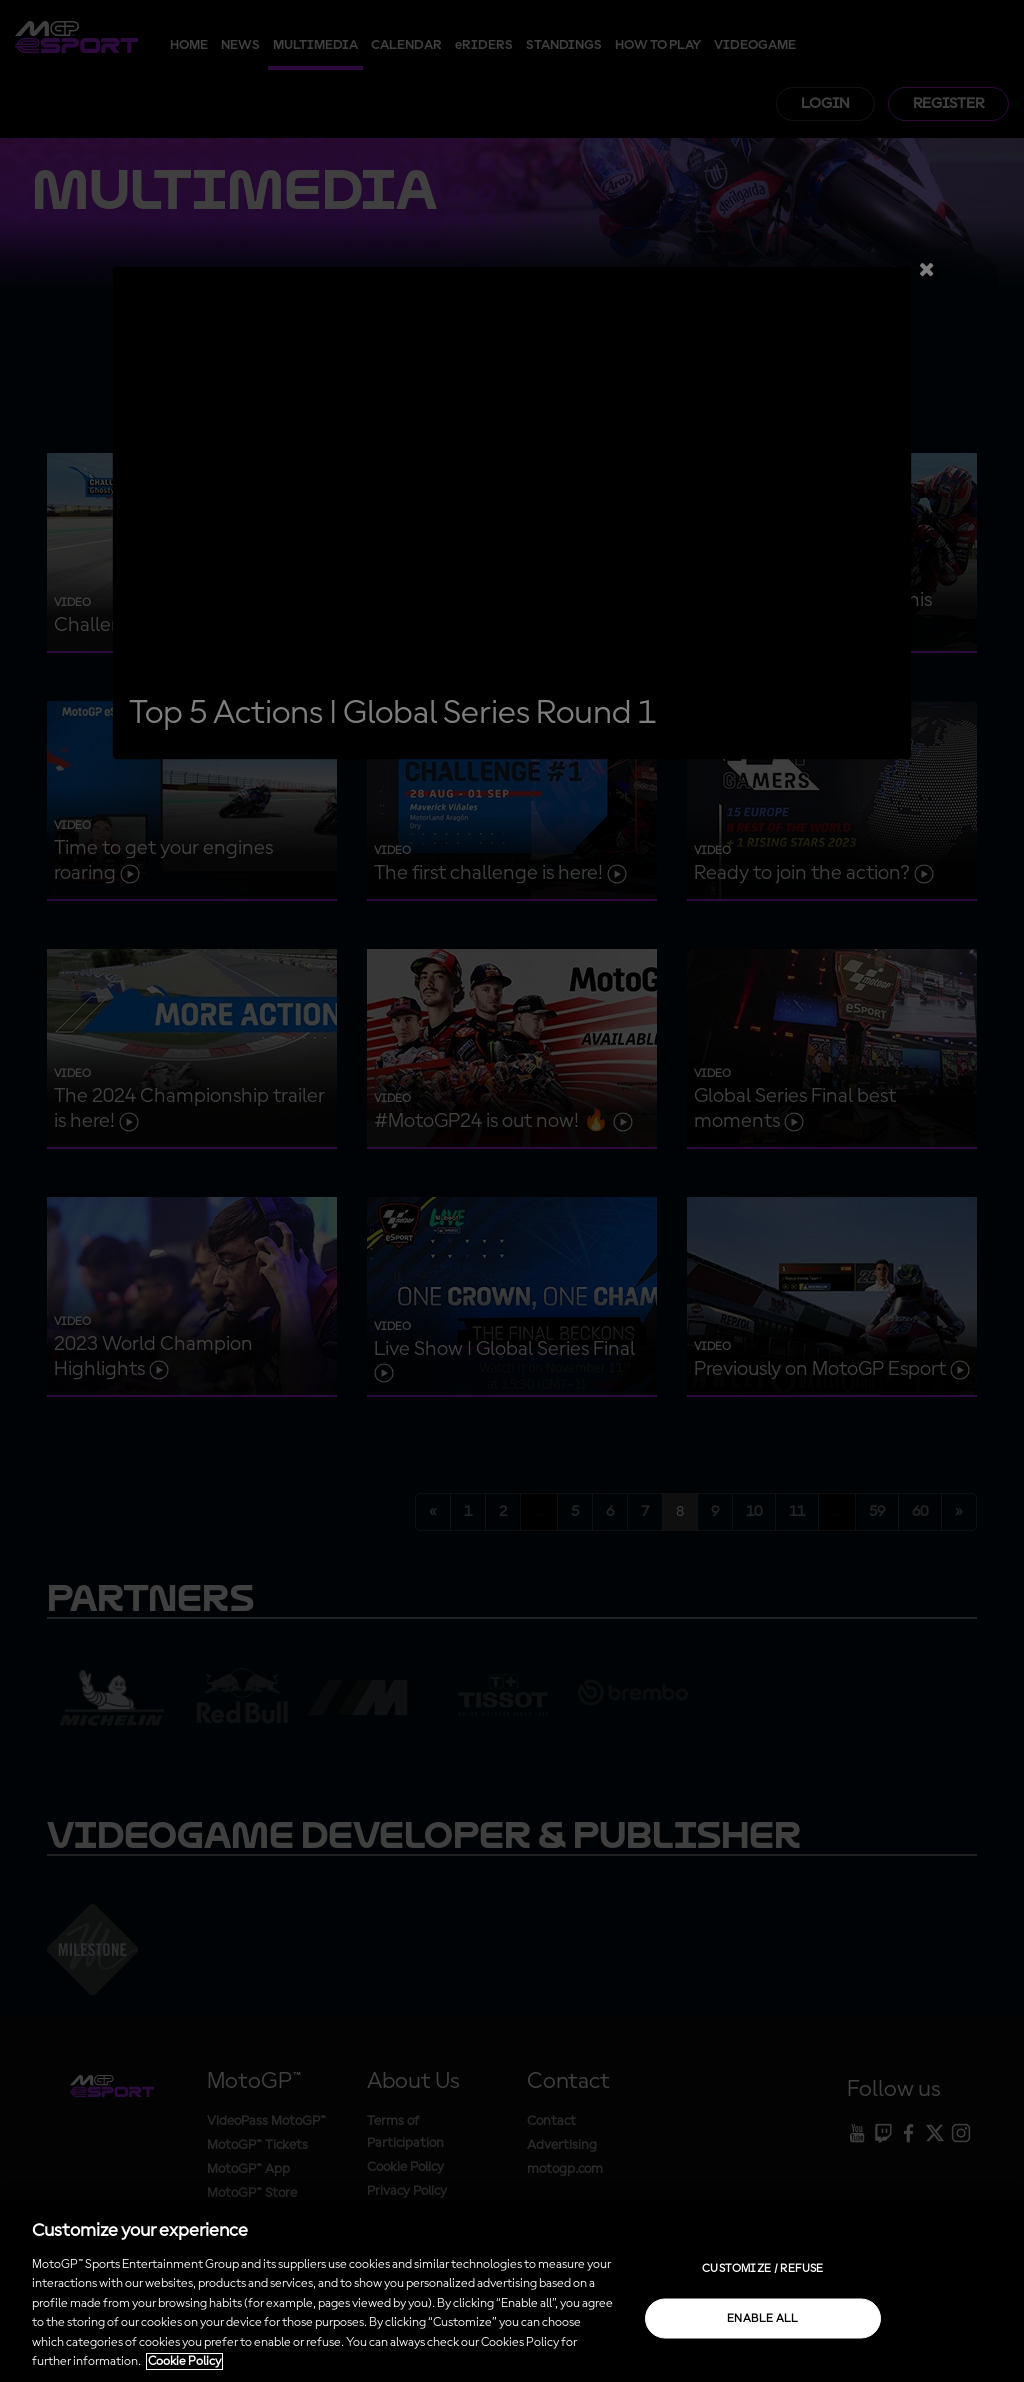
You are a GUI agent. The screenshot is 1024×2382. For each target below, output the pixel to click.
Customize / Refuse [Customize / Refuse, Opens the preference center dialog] (762, 2268)
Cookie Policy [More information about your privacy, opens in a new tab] (184, 2361)
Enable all (763, 2318)
